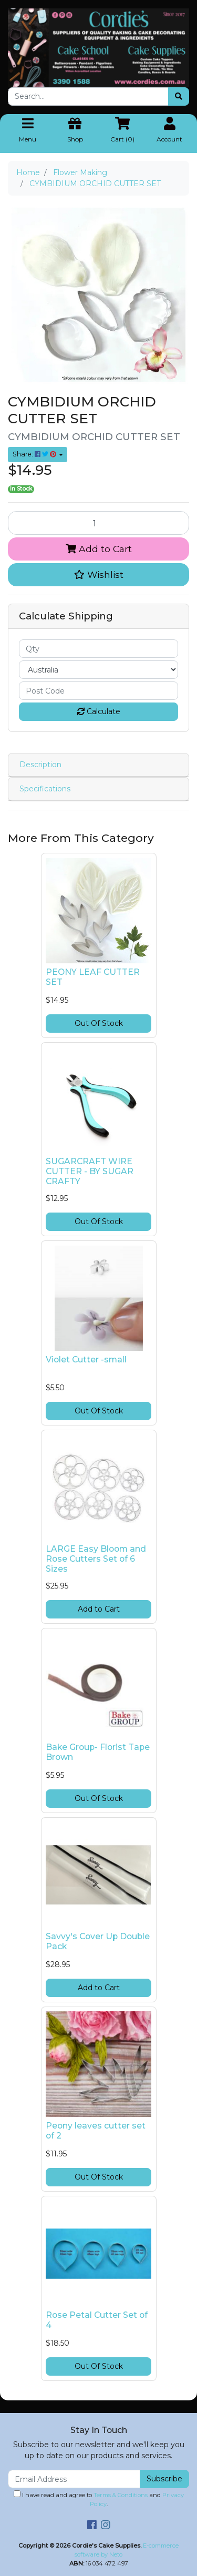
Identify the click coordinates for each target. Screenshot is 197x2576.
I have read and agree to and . (99, 2499)
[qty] (98, 648)
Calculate (98, 711)
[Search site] (178, 96)
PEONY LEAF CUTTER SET (93, 977)
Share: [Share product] (35, 454)
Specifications (44, 788)
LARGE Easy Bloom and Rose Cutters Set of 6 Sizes (96, 1559)
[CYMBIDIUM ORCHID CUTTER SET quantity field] (98, 522)
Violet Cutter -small (86, 1360)
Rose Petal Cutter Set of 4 (97, 2320)
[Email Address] (74, 2479)
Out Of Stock (99, 1023)
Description (40, 764)
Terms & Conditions (121, 2495)
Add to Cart (99, 548)
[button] (98, 574)
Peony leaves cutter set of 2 (96, 2131)
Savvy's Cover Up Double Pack (98, 1941)
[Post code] (98, 690)
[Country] (98, 669)
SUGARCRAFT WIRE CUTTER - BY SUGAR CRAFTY (89, 1171)
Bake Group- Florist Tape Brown (98, 1752)
